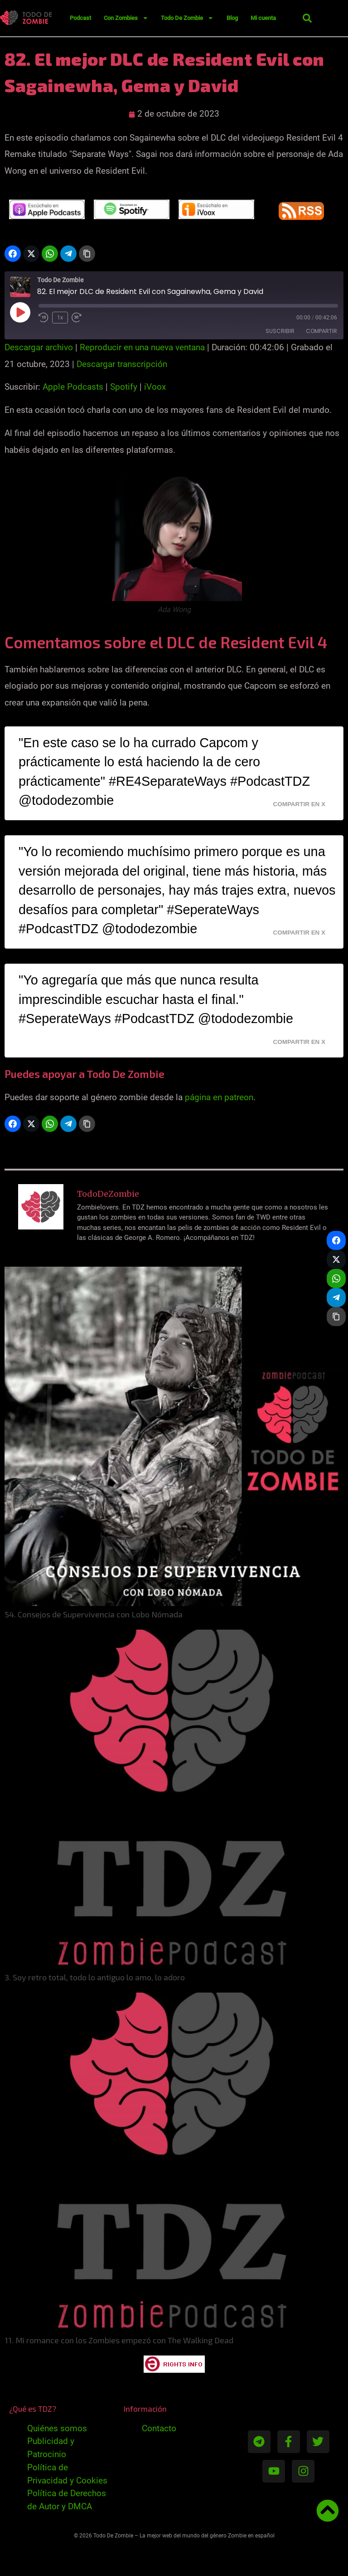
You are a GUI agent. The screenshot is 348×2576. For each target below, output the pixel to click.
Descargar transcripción (122, 364)
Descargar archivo (39, 347)
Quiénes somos (57, 2428)
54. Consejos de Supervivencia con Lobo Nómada (94, 1614)
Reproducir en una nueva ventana (142, 347)
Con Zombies (126, 17)
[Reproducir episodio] (20, 312)
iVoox (155, 387)
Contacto (159, 2428)
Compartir (321, 331)
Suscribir (280, 331)
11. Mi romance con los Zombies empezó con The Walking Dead (119, 2340)
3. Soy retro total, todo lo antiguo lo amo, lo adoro (95, 1977)
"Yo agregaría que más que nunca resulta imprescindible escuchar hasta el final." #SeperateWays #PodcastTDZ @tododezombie (156, 999)
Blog (232, 18)
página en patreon (219, 1097)
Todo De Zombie (187, 17)
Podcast (80, 18)
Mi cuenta (263, 18)
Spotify (123, 387)
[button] (307, 18)
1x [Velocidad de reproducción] (60, 317)
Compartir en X (299, 804)
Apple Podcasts (73, 387)
